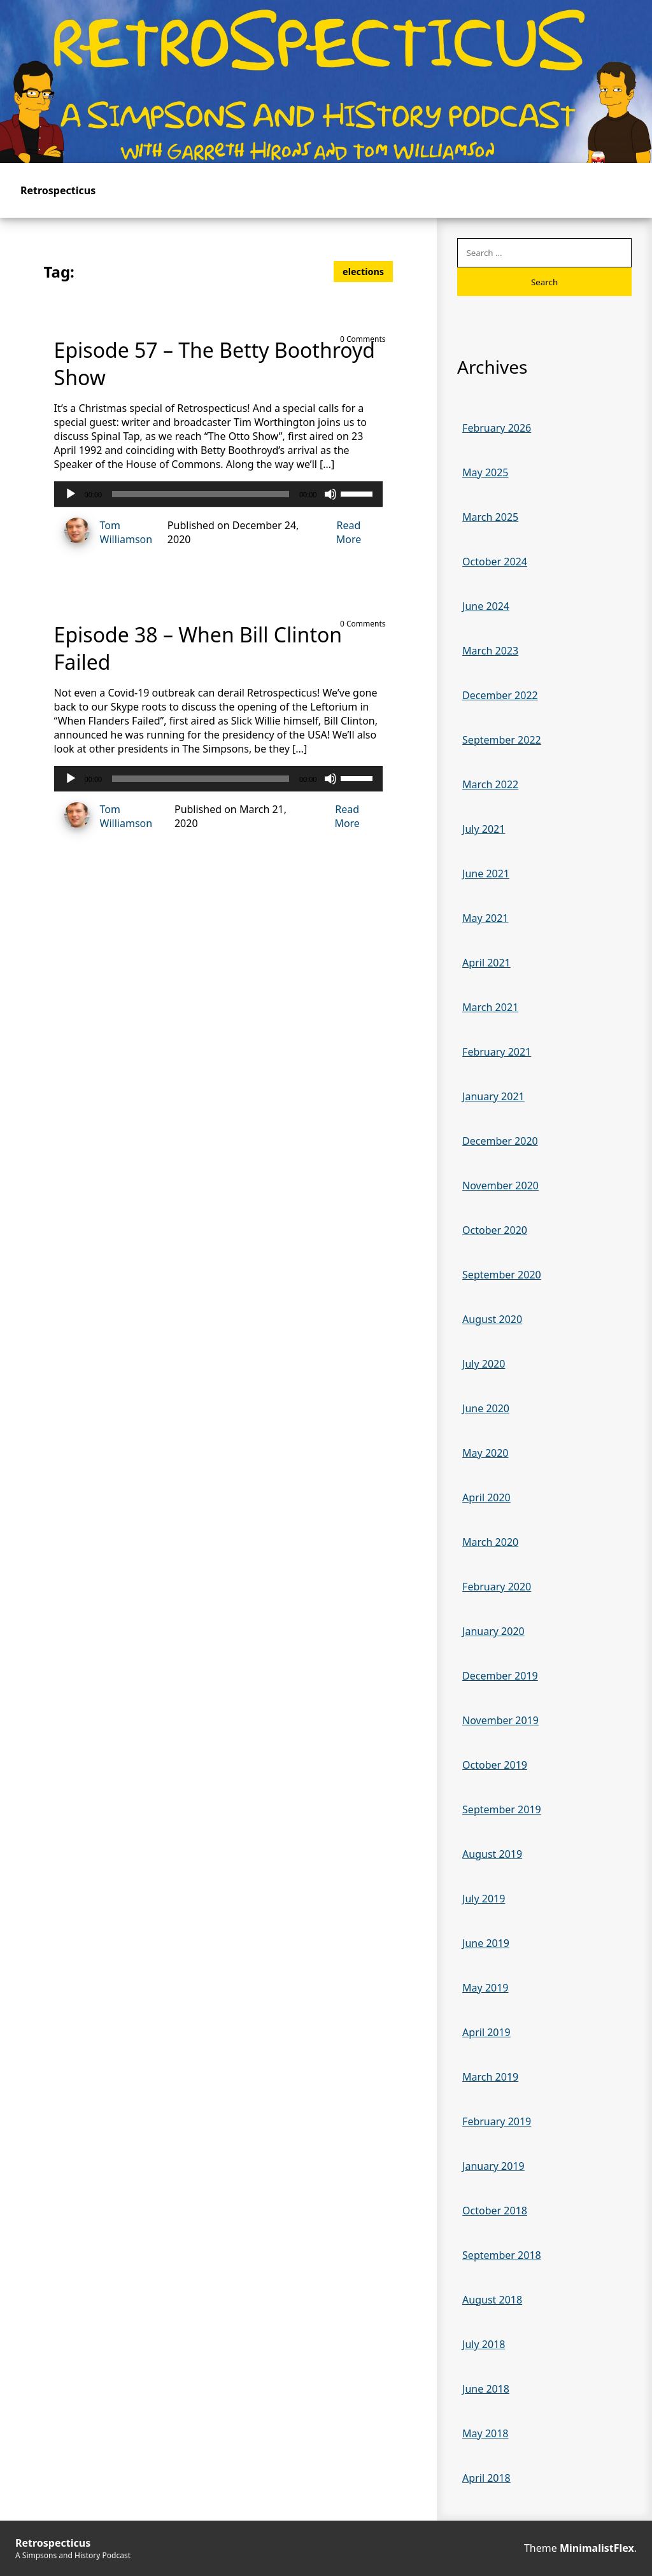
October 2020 (494, 1230)
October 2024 (494, 562)
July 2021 (483, 829)
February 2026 (496, 428)
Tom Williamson (103, 531)
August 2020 (492, 1319)
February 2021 (496, 1052)
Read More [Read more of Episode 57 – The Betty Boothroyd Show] (349, 532)
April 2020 (486, 1497)
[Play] (70, 494)
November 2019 (500, 1720)
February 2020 (496, 1587)
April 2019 (486, 2032)
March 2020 (490, 1542)
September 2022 (501, 740)
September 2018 (501, 2255)
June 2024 (485, 606)
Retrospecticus (58, 190)
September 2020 (501, 1275)
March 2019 (490, 2077)
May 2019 (485, 1988)
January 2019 (493, 2166)
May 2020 (485, 1453)
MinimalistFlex (597, 2548)
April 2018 (486, 2478)
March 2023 (490, 651)
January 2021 (493, 1096)
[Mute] (330, 494)
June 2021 (485, 874)
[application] (218, 494)
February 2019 (496, 2121)
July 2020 (483, 1364)
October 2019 (494, 1765)
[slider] (200, 494)
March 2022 (490, 784)
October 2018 (494, 2211)
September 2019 (501, 1809)
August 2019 (492, 1854)
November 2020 (500, 1185)
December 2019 (500, 1676)
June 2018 (485, 2389)
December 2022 (500, 695)
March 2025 (490, 517)
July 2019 (483, 1899)
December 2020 (500, 1141)
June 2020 (485, 1408)
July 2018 (483, 2344)
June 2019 (485, 1943)
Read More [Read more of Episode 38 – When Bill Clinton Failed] (347, 816)
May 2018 (485, 2433)
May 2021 (485, 918)
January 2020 (493, 1631)
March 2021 (490, 1007)
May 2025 (485, 472)
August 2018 (492, 2300)
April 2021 (486, 963)
